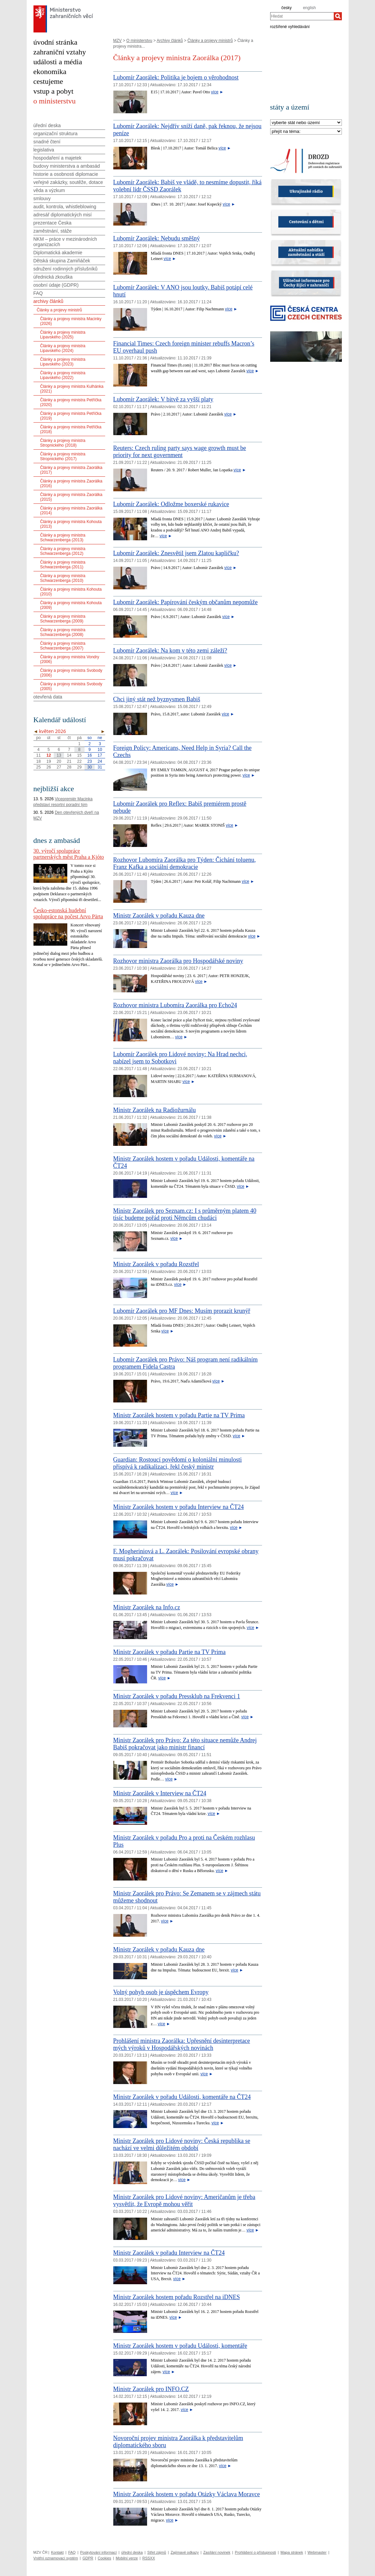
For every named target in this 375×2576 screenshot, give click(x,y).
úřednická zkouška (53, 277)
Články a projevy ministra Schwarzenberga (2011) (63, 564)
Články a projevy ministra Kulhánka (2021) (71, 389)
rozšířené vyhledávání (290, 26)
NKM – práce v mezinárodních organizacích (65, 241)
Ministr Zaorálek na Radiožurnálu (154, 1110)
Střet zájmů (156, 2552)
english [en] (309, 7)
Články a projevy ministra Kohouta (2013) (71, 524)
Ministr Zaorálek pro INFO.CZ (151, 2389)
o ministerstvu (54, 101)
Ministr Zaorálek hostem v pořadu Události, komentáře (180, 2345)
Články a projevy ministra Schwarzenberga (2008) (63, 632)
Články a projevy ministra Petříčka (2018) (70, 429)
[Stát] (306, 123)
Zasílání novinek (216, 2552)
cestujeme (48, 81)
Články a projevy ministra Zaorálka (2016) (71, 483)
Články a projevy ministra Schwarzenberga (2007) (63, 646)
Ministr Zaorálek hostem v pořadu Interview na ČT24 (178, 1507)
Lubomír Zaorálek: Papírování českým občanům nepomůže (185, 602)
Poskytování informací (98, 2552)
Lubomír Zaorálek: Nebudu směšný (156, 238)
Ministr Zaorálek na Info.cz (146, 1607)
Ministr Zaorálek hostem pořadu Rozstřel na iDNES (176, 2297)
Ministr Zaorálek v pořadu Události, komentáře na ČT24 (182, 2097)
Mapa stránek (292, 2552)
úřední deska (47, 125)
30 (89, 767)
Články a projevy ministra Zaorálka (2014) (71, 510)
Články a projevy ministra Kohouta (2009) (71, 605)
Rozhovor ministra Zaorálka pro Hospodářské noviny (178, 961)
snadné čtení (47, 141)
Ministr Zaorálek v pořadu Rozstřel (156, 1264)
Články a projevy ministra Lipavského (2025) (63, 334)
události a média (57, 61)
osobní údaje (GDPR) (56, 285)
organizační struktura (55, 133)
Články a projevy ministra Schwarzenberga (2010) (63, 578)
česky (286, 7)
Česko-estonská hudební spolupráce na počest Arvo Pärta (68, 913)
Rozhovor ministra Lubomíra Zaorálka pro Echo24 (175, 1005)
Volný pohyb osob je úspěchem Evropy (161, 1992)
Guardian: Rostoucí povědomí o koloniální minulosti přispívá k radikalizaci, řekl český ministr (177, 1463)
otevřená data (48, 697)
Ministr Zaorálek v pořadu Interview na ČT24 (169, 2252)
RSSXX (148, 2558)
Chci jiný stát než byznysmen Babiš (156, 699)
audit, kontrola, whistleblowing (64, 206)
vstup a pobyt (53, 91)
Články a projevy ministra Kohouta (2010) (71, 591)
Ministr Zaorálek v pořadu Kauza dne (159, 915)
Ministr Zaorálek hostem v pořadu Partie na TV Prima (179, 1415)
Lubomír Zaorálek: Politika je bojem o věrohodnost (176, 77)
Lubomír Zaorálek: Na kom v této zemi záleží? (170, 650)
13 (58, 755)
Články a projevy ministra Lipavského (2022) (63, 375)
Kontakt (57, 2552)
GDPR (88, 2558)
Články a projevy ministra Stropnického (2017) (63, 456)
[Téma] (306, 132)
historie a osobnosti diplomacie (65, 174)
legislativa (43, 149)
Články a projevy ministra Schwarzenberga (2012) (63, 551)
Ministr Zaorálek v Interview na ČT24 (159, 1793)
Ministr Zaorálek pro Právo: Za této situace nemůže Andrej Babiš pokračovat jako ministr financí (185, 1744)
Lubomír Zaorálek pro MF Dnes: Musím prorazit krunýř (181, 1310)
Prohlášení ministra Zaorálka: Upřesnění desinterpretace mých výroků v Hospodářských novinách (181, 2044)
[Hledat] (338, 16)
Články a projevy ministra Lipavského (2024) (63, 348)
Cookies (104, 2558)
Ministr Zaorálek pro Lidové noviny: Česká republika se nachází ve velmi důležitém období (181, 2144)
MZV (117, 40)
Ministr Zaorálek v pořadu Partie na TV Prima (169, 1652)
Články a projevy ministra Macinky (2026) (70, 321)
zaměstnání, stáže (52, 231)
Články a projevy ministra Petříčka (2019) (70, 416)
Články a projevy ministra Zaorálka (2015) (71, 497)
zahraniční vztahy (59, 52)
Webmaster (317, 2552)
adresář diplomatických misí (62, 214)
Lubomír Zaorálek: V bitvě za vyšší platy (163, 399)
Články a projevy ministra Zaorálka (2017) (71, 470)
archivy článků (48, 301)
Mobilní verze (127, 2558)
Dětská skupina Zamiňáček (61, 260)
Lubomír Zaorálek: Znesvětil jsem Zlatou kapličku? (176, 553)
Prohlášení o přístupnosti (255, 2552)
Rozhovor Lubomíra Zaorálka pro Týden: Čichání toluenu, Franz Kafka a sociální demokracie (184, 863)
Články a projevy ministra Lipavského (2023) (63, 362)
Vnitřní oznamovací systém (55, 2558)
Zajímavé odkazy (185, 2552)
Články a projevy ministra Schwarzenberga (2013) (63, 537)
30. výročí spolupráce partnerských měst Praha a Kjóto (68, 854)
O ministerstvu (139, 40)
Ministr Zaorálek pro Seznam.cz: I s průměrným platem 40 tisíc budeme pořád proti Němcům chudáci (184, 1214)
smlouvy (42, 198)
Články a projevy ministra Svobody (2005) (71, 686)
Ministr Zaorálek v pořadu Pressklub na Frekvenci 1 (176, 1696)
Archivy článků (170, 40)
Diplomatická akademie (58, 252)
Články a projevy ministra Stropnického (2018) (63, 443)
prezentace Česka (52, 223)
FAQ (38, 293)
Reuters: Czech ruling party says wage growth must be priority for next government (179, 451)
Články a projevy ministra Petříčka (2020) (70, 402)
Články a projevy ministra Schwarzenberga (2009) (63, 618)
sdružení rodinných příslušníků (65, 268)
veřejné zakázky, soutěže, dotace (68, 182)
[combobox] (302, 16)
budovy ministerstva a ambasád (66, 166)
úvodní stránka (55, 42)
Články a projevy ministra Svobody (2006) (71, 673)
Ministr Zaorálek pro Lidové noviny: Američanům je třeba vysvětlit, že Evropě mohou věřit (184, 2200)
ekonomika (50, 71)
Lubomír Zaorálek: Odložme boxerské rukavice (171, 504)
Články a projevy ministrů (210, 40)
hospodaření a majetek (57, 158)
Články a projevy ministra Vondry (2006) (69, 659)
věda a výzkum (49, 190)
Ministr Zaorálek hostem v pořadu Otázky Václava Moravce (186, 2494)
